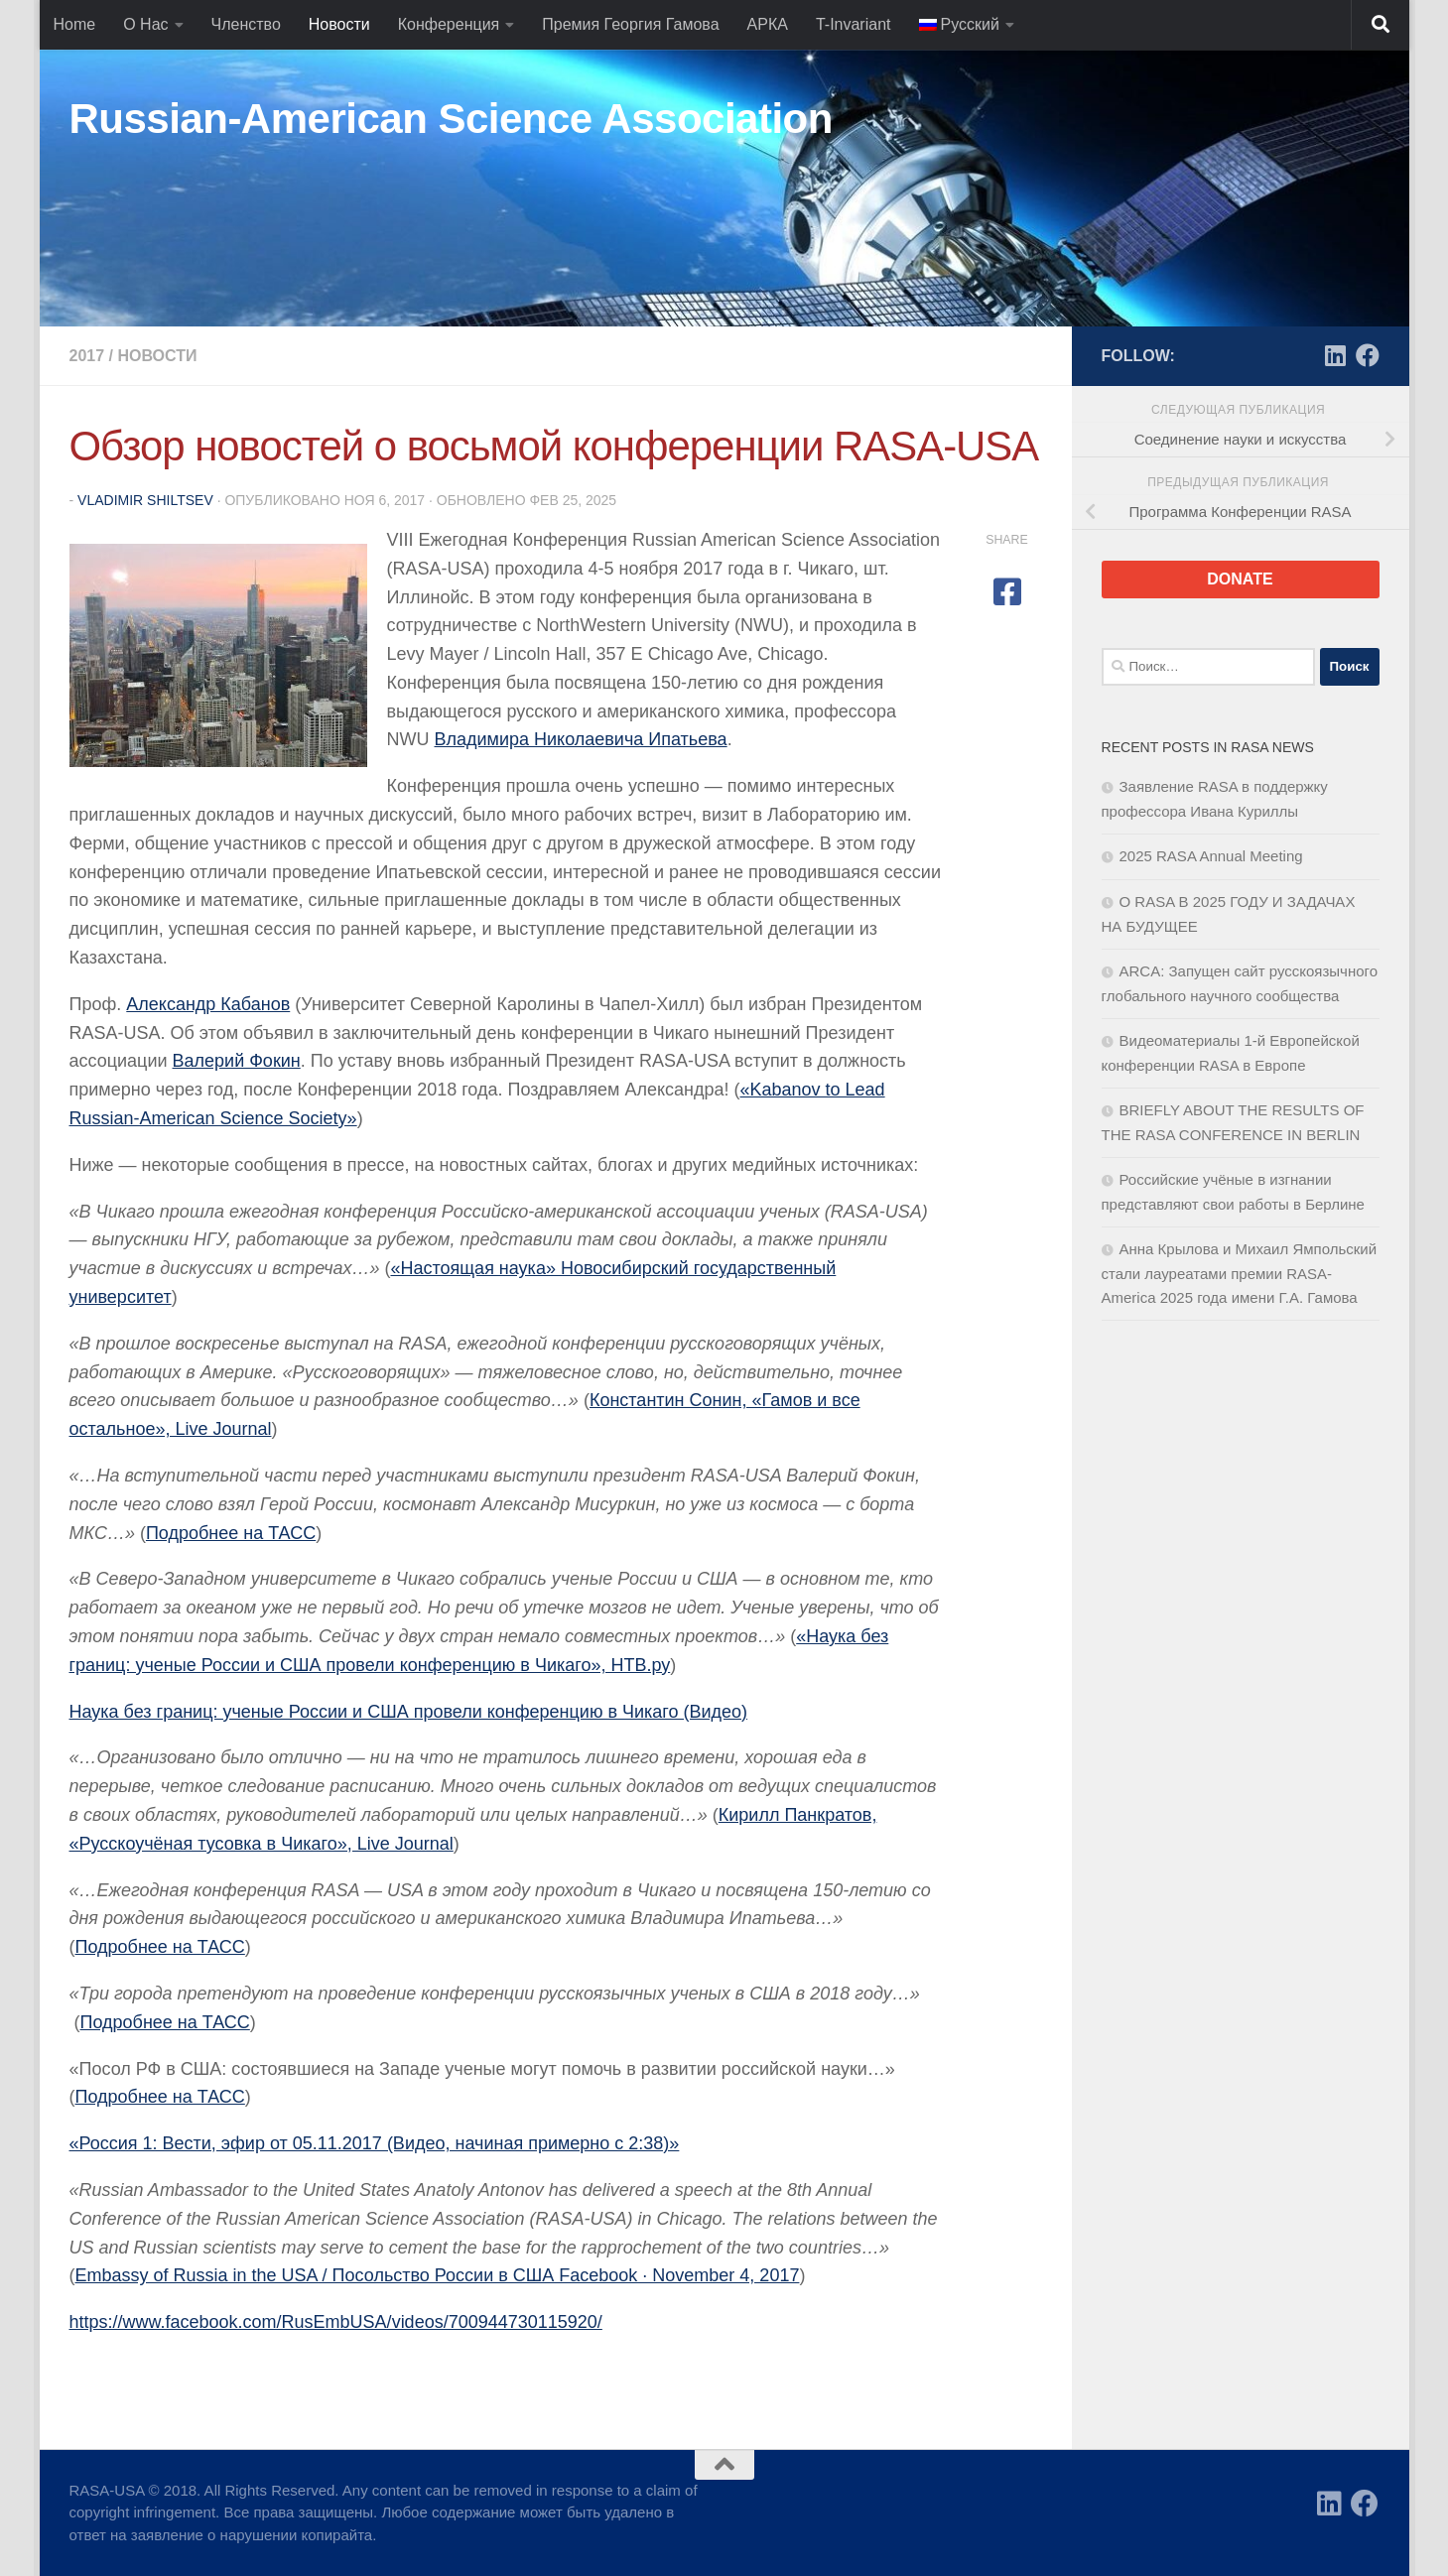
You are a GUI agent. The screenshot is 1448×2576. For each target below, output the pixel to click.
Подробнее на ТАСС (231, 1533)
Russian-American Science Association (451, 118)
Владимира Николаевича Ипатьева (581, 739)
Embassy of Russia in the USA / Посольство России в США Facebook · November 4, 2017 (437, 2275)
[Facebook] (1368, 355)
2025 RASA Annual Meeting (1211, 855)
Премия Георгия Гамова (630, 24)
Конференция (449, 24)
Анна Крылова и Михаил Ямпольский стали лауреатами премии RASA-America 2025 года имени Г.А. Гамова (1240, 1273)
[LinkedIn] (1336, 355)
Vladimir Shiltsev (145, 500)
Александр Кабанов (208, 1004)
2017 (87, 355)
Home (75, 24)
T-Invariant (853, 24)
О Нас (145, 24)
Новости (339, 24)
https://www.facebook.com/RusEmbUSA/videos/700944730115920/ (335, 2322)
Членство (246, 24)
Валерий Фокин (237, 1061)
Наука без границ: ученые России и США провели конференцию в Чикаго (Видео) (408, 1712)
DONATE (1239, 579)
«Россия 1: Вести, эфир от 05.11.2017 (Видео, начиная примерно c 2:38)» (374, 2143)
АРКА (767, 24)
